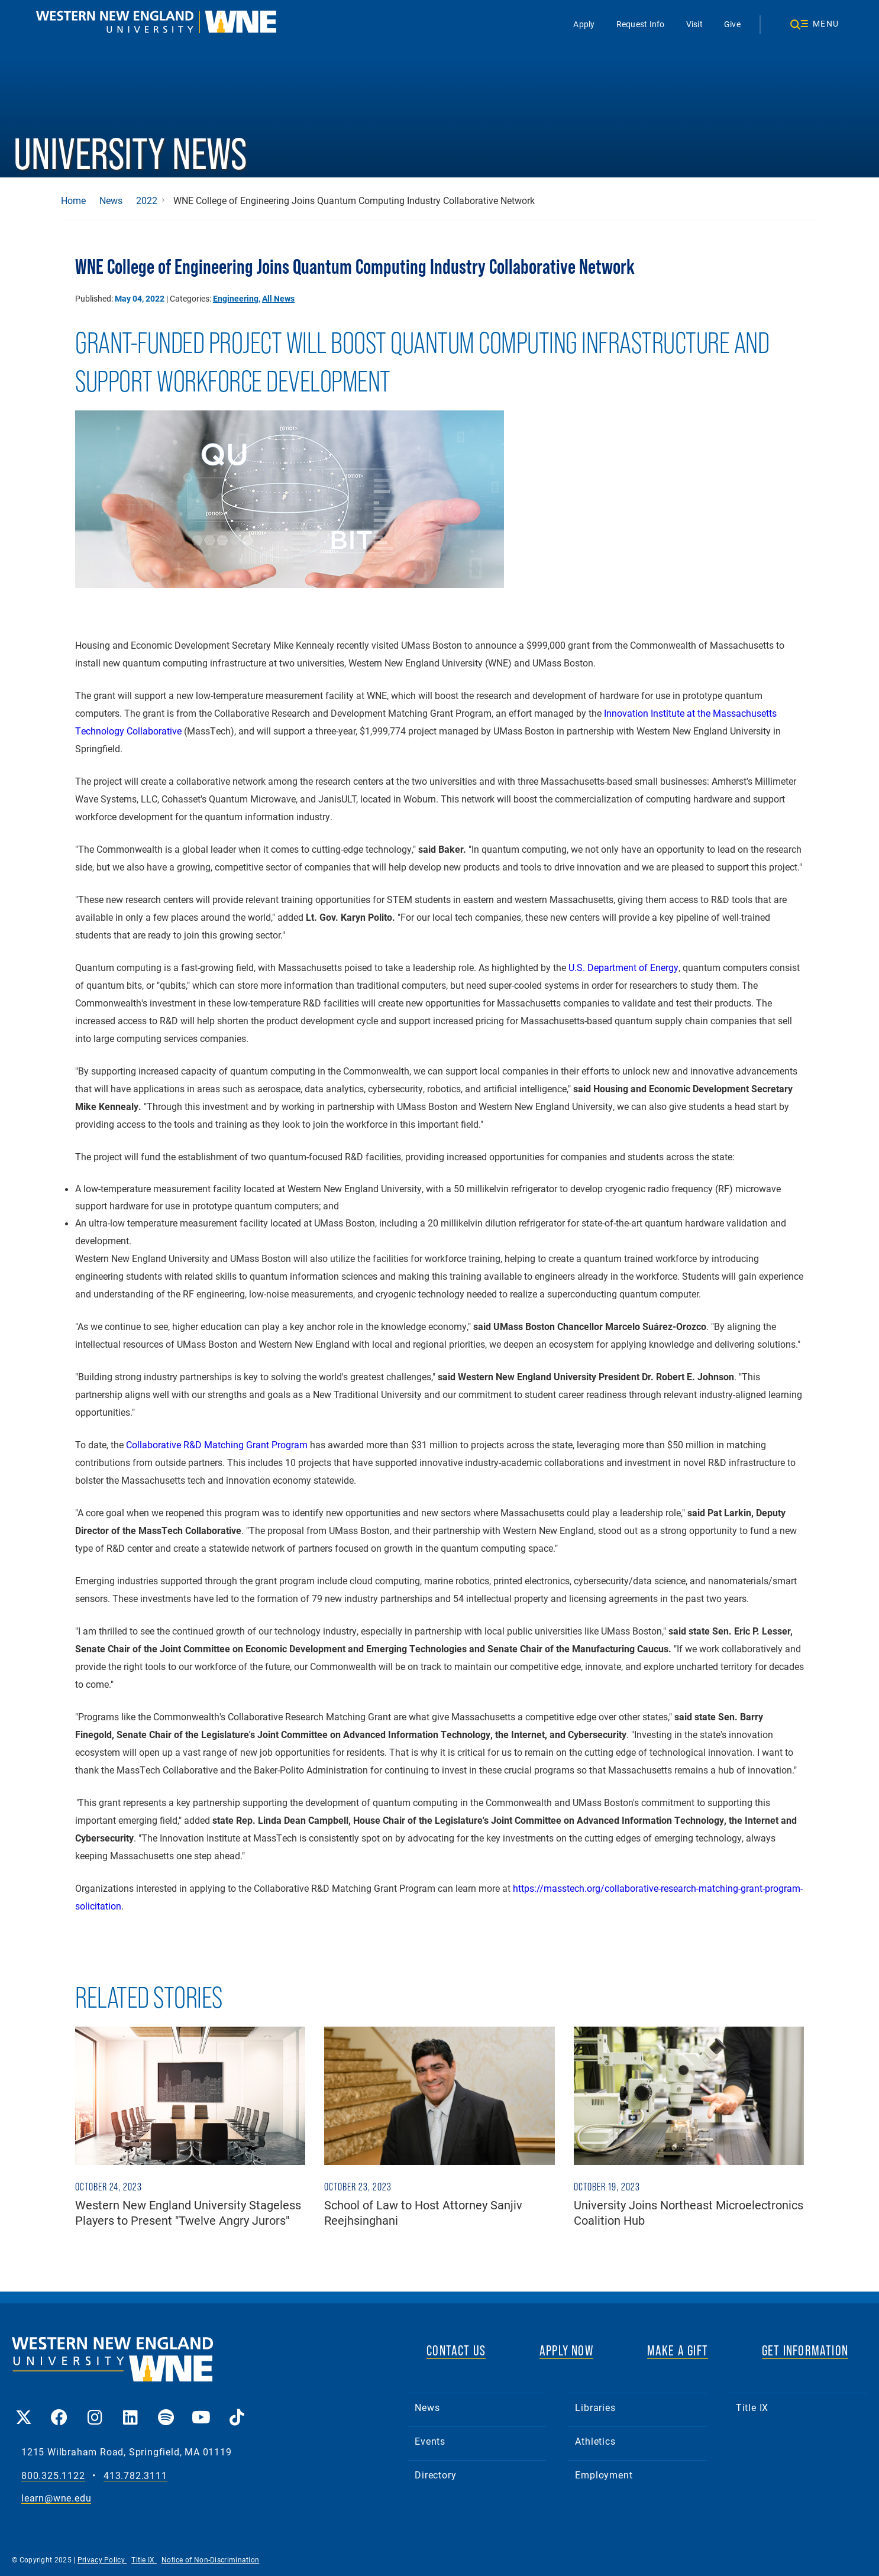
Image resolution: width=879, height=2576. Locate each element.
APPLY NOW (566, 2350)
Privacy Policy (102, 2559)
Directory (435, 2474)
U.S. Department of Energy (623, 967)
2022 (146, 200)
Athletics (595, 2441)
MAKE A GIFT (677, 2350)
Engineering (235, 298)
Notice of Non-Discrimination (210, 2559)
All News (278, 298)
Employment (603, 2474)
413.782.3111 (135, 2475)
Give (732, 24)
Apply (583, 24)
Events (430, 2441)
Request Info (640, 24)
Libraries (595, 2407)
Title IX (752, 2407)
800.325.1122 (53, 2475)
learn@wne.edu (56, 2498)
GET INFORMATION (805, 2350)
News (110, 200)
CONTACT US (456, 2350)
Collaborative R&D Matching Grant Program (217, 1444)
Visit (694, 24)
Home (73, 200)
